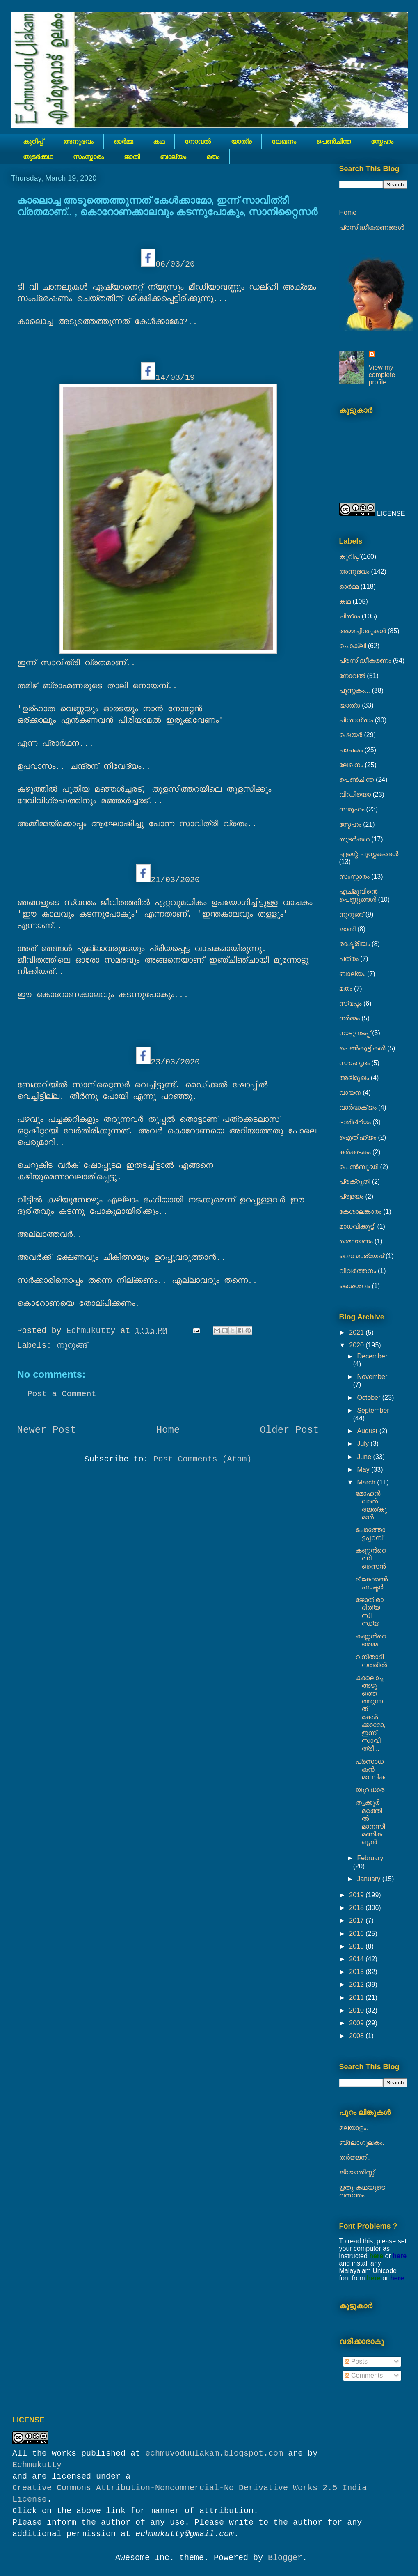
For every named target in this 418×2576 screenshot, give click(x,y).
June (365, 1456)
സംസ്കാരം (88, 156)
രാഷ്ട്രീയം (354, 943)
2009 (357, 2023)
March (367, 1482)
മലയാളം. (353, 2127)
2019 (357, 1894)
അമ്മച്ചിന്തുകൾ (362, 630)
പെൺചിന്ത (333, 141)
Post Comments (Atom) (202, 1459)
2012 (357, 1984)
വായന (350, 1092)
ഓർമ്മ (123, 141)
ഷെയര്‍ (351, 734)
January (369, 1878)
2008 (357, 2035)
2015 (357, 1946)
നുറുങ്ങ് (72, 1345)
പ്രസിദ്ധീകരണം (365, 660)
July (363, 1443)
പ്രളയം (351, 1196)
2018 (357, 1907)
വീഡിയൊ (355, 794)
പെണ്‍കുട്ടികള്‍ (362, 1048)
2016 (357, 1933)
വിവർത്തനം (357, 1270)
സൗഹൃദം (354, 1062)
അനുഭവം (78, 141)
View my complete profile (382, 375)
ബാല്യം (173, 156)
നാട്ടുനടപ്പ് (354, 1032)
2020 (357, 1345)
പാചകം (351, 750)
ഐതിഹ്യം (358, 1137)
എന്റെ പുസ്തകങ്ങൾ (369, 853)
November (372, 1376)
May (364, 1469)
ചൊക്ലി (352, 645)
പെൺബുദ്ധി (359, 1166)
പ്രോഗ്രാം (356, 720)
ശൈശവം (354, 1285)
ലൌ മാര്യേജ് (361, 1255)
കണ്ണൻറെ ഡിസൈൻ (370, 1558)
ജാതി (132, 156)
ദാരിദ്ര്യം (355, 1122)
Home (168, 1430)
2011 (357, 1997)
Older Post (289, 1430)
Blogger (285, 2557)
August (368, 1430)
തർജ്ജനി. (354, 2157)
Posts (356, 2361)
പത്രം (349, 958)
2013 (357, 1971)
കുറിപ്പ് (33, 141)
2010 (357, 2010)
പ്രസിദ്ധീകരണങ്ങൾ (371, 227)
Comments (364, 2375)
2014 (357, 1959)
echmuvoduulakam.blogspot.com (214, 2453)
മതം (212, 156)
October (369, 1397)
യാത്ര (241, 141)
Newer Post (46, 1430)
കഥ (158, 141)
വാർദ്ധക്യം (358, 1107)
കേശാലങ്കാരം (360, 1211)
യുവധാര (369, 1789)
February (370, 1857)
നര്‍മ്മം (349, 1018)
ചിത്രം (349, 616)
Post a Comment (61, 1394)
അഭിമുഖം (354, 1077)
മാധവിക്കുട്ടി (357, 1226)
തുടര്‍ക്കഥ (38, 156)
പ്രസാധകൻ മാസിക (370, 1769)
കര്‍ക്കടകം (355, 1152)
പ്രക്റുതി (354, 1181)
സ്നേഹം (382, 141)
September (373, 1410)
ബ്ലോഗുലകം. (361, 2142)
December (372, 1356)
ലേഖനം (284, 141)
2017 (357, 1920)
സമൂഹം (352, 809)
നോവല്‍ (198, 141)
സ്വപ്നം (350, 1003)
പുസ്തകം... (354, 690)
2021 (357, 1332)
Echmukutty (37, 2465)
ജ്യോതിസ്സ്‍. (357, 2172)
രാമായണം (356, 1241)
